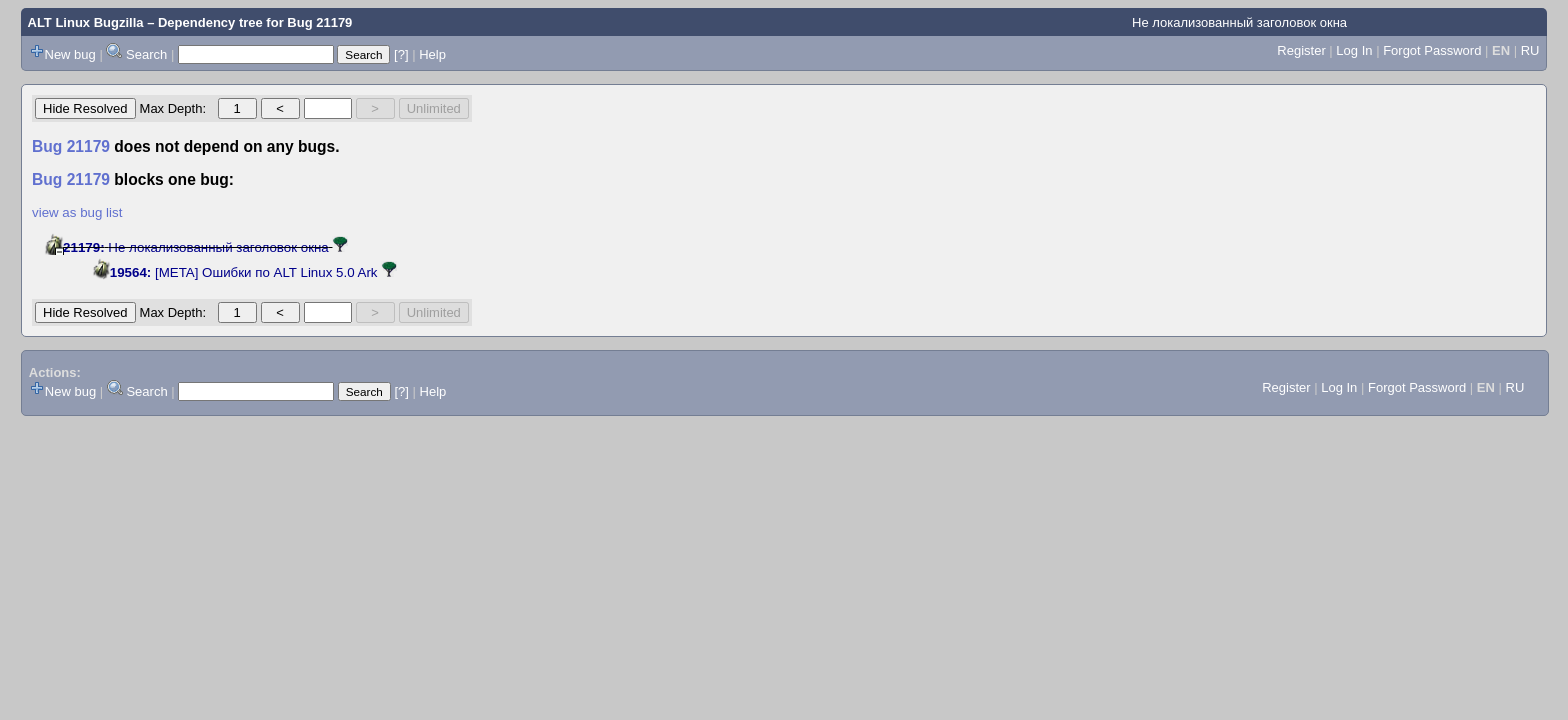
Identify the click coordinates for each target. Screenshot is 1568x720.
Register (1301, 50)
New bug (70, 54)
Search (146, 54)
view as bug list (77, 212)
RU (1530, 50)
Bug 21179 (319, 22)
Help (432, 54)
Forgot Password (1432, 50)
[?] (401, 54)
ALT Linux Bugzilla (86, 22)
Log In (1354, 50)
